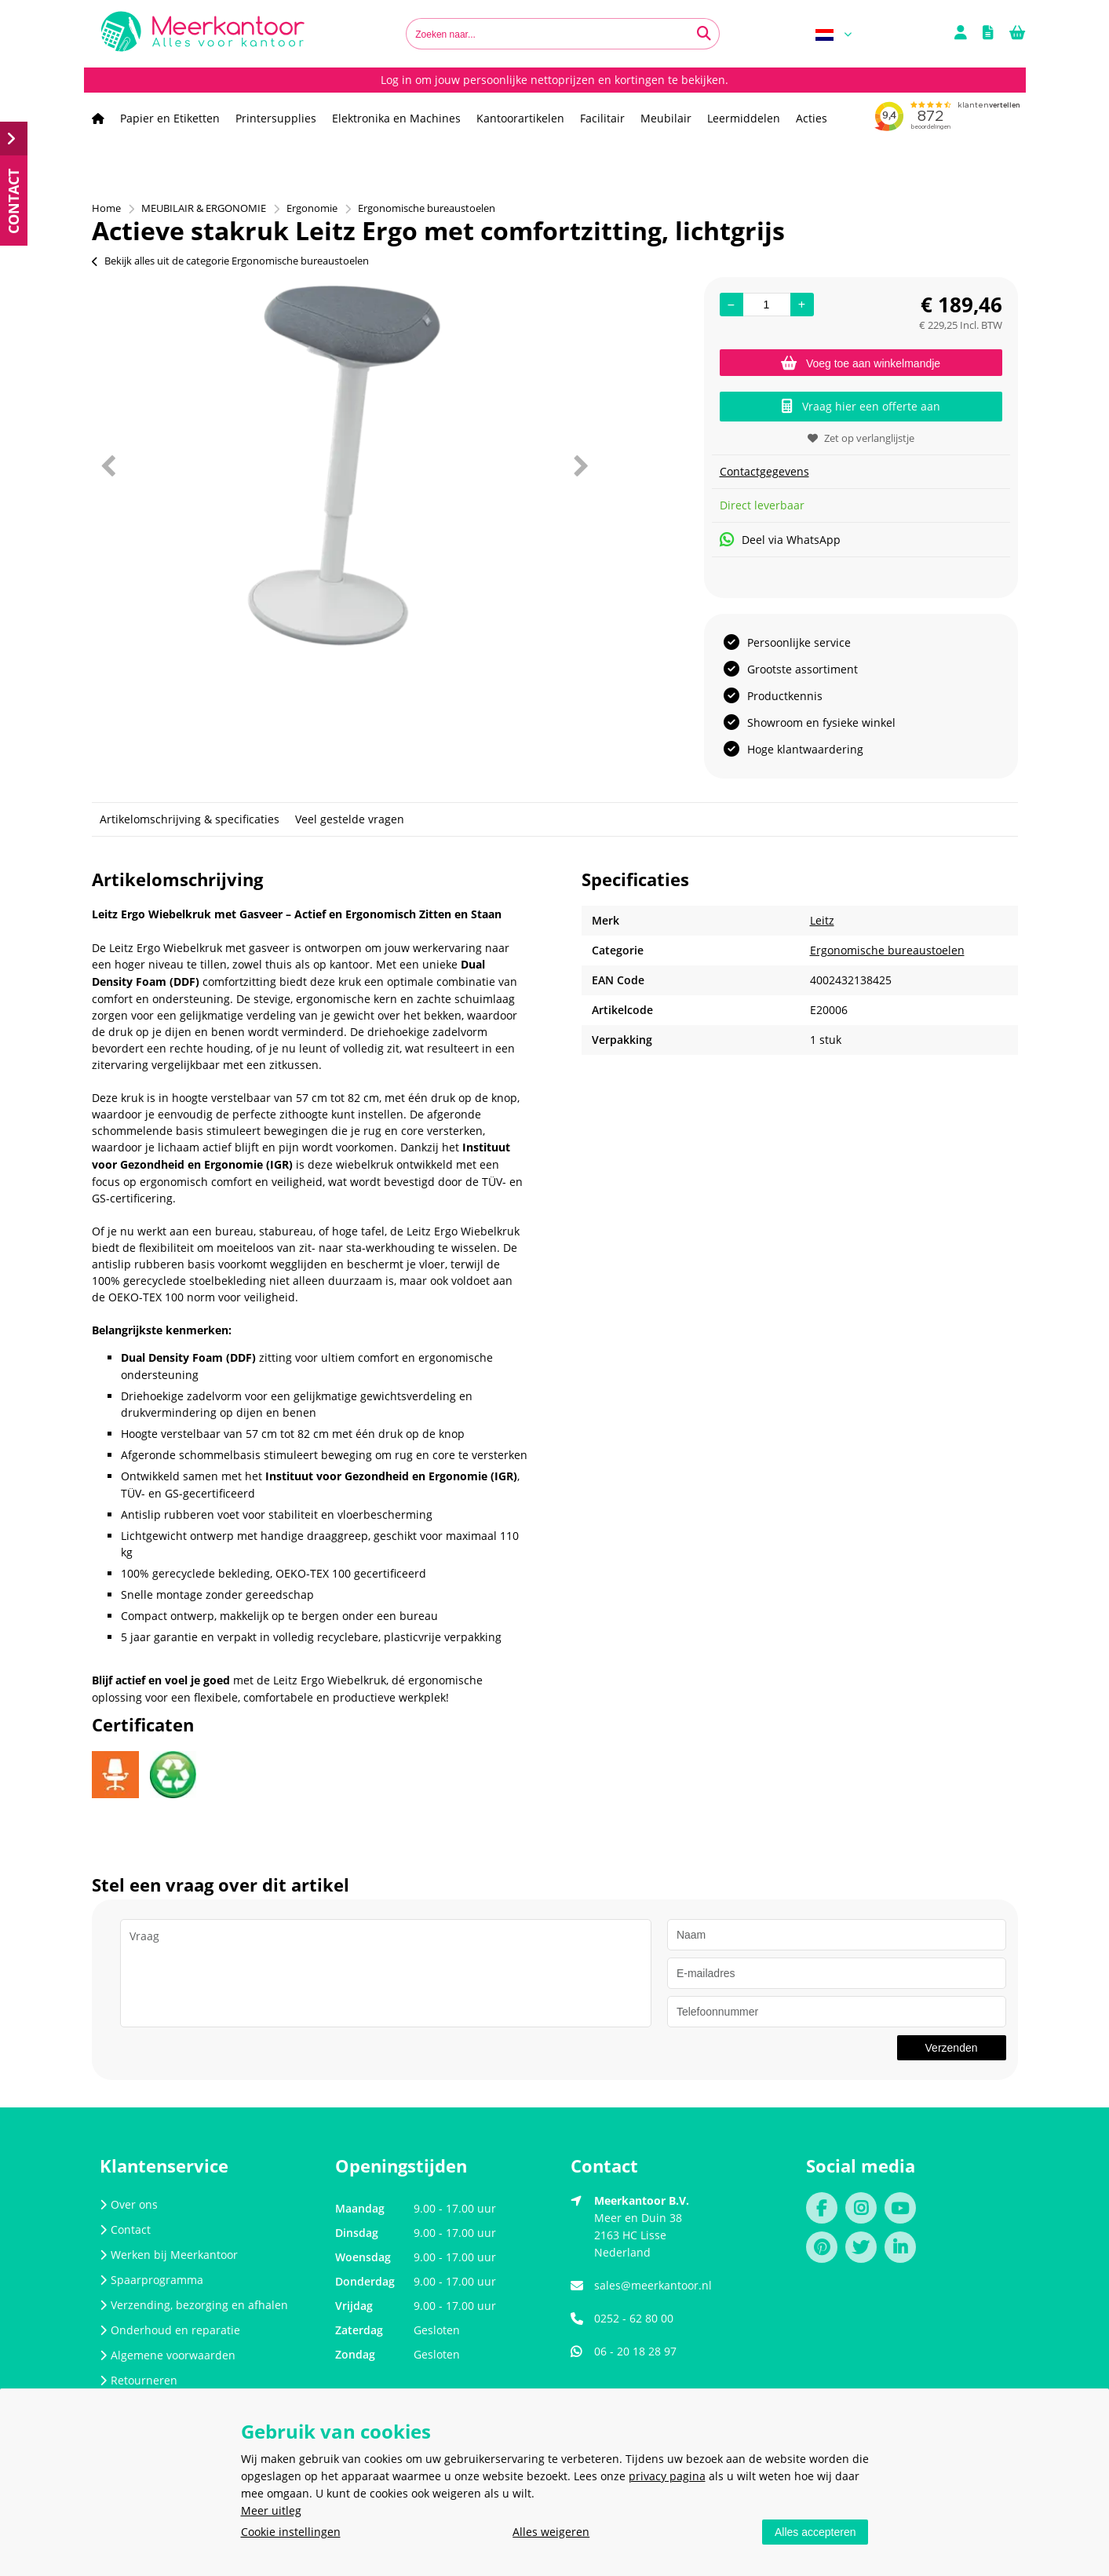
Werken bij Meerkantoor (169, 2254)
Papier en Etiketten (170, 118)
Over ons (129, 2204)
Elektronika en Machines (396, 118)
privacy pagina (667, 2475)
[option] (344, 465)
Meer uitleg (271, 2510)
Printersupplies (275, 118)
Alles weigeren (551, 2531)
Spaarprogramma (151, 2279)
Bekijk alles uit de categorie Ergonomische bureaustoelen (230, 261)
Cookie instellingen (291, 2531)
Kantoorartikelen (520, 118)
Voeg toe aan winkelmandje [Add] (860, 363)
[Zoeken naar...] (704, 33)
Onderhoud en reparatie (170, 2329)
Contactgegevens (764, 471)
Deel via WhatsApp (780, 539)
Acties (811, 118)
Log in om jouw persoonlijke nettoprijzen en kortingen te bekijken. (554, 79)
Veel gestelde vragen (349, 819)
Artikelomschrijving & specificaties (189, 819)
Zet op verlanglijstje (861, 438)
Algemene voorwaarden (167, 2355)
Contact (125, 2229)
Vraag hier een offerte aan (861, 406)
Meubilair (665, 118)
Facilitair (602, 118)
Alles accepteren (815, 2532)
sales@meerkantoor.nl (653, 2285)
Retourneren (138, 2380)
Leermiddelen (743, 118)
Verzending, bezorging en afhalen (194, 2304)
